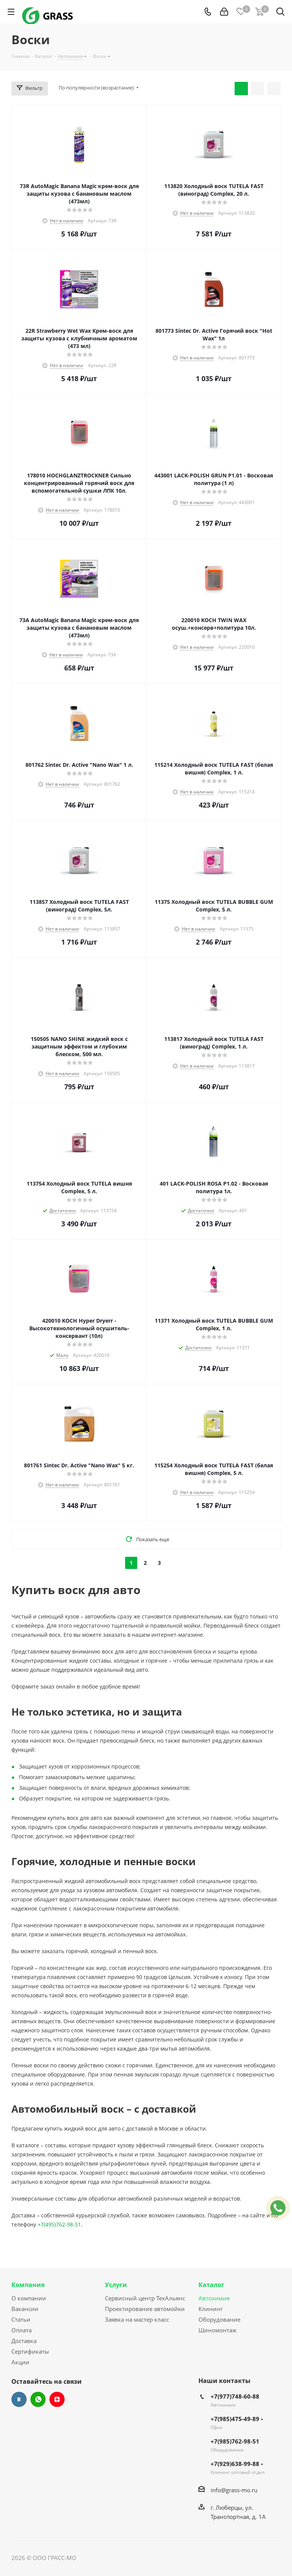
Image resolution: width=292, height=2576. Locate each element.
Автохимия (214, 2298)
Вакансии (24, 2309)
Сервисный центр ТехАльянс (145, 2298)
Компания (27, 2285)
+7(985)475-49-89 (237, 2418)
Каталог (211, 2285)
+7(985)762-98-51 (235, 2441)
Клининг (210, 2309)
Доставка (23, 2341)
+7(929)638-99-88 (237, 2463)
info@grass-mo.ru (234, 2490)
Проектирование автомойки (145, 2309)
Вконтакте (19, 2399)
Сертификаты (30, 2351)
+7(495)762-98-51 (59, 2224)
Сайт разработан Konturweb (116, 2558)
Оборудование (219, 2319)
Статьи (20, 2319)
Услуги (116, 2285)
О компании (28, 2298)
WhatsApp (38, 2399)
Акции (20, 2362)
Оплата (21, 2330)
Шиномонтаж (217, 2330)
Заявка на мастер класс (137, 2319)
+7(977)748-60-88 (235, 2396)
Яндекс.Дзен (57, 2399)
